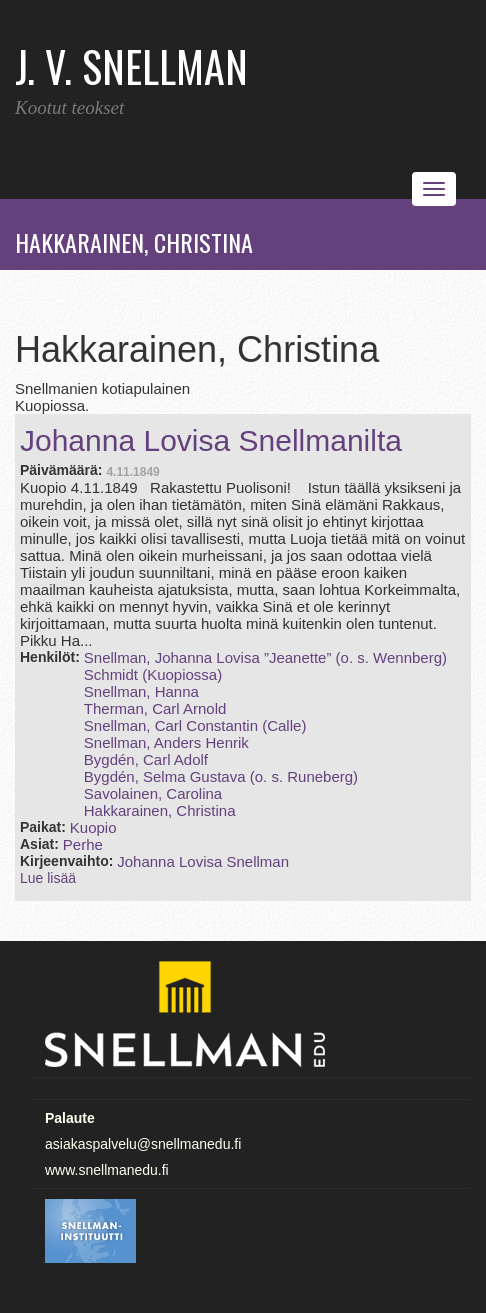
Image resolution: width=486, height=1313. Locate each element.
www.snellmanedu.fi (107, 1170)
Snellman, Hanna (141, 691)
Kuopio (93, 827)
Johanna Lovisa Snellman (203, 861)
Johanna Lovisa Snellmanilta (211, 440)
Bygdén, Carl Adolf (146, 759)
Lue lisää (48, 878)
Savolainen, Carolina (153, 793)
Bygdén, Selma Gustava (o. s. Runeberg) (221, 776)
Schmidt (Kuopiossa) (153, 674)
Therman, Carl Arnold (155, 708)
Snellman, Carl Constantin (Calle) (195, 725)
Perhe (83, 844)
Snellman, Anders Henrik (166, 742)
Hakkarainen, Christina (160, 810)
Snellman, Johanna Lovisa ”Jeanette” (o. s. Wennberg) (265, 657)
